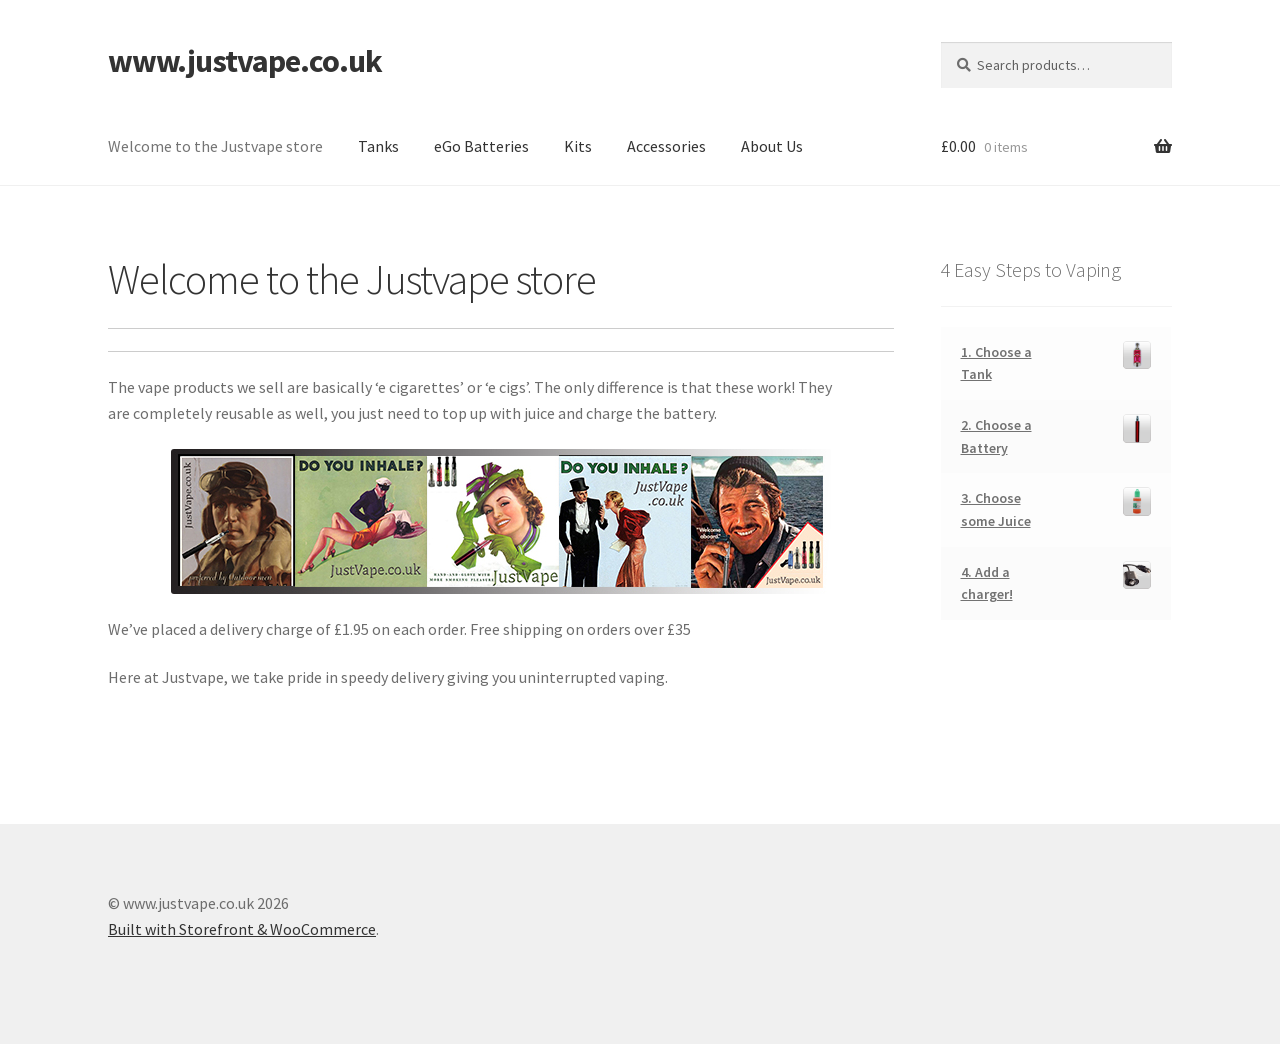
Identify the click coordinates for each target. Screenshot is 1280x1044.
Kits (578, 146)
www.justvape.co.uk (245, 61)
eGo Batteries (481, 146)
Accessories (666, 146)
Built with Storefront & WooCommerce (242, 929)
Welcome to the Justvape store (215, 146)
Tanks (378, 146)
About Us (772, 146)
